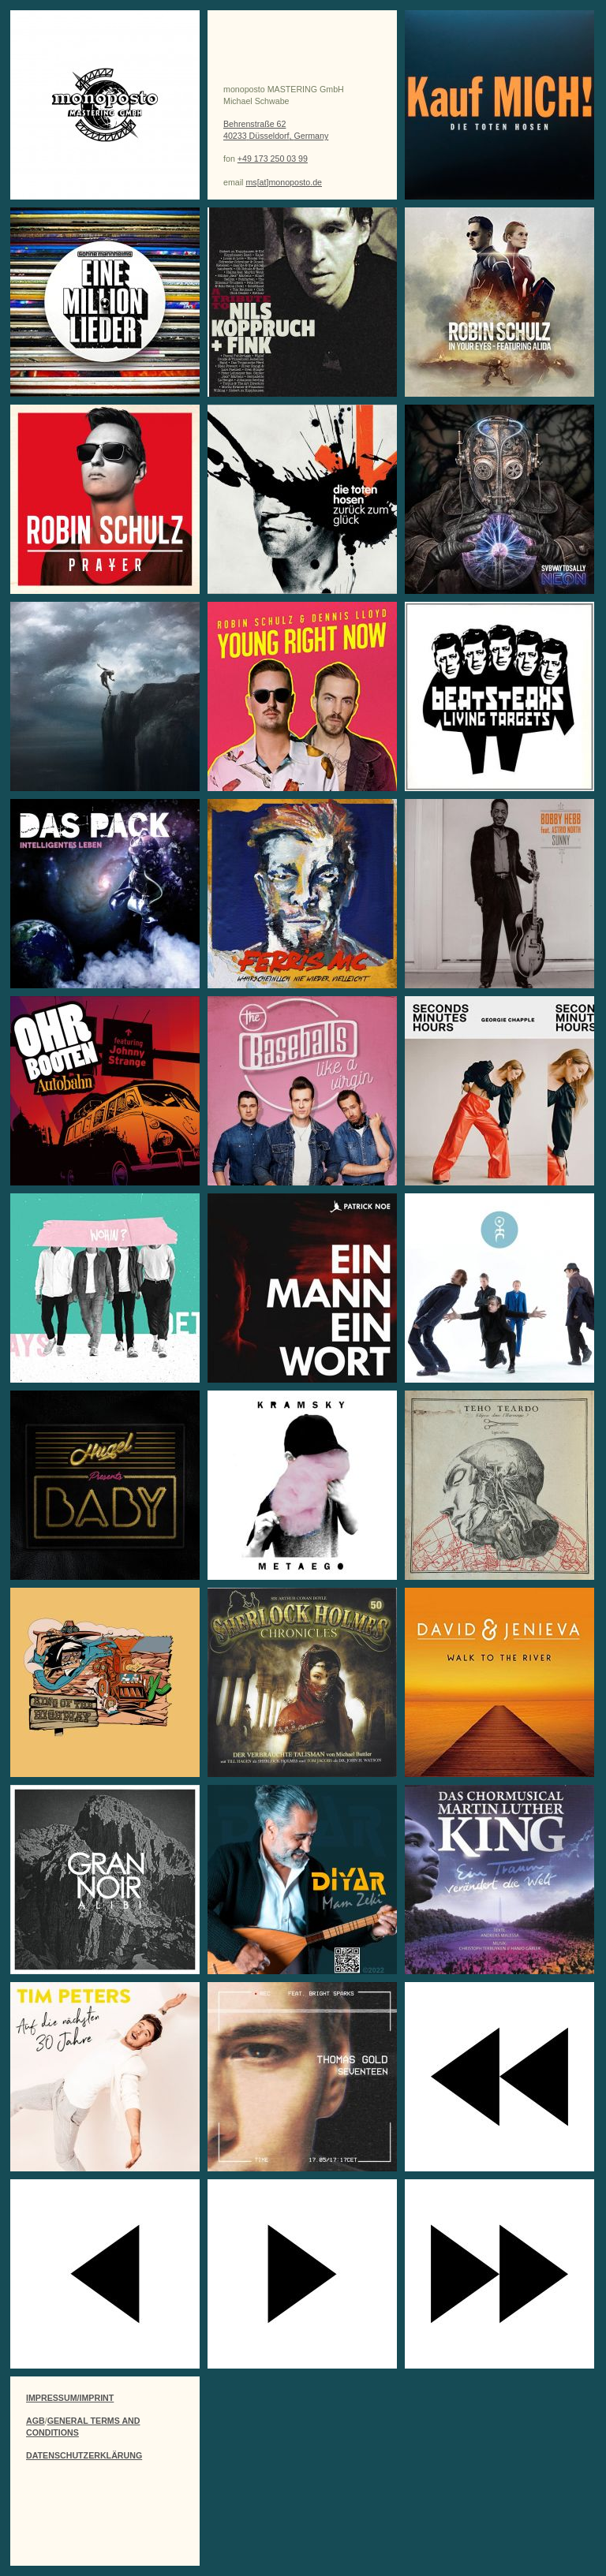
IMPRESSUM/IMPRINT (70, 2397)
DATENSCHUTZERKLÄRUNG (84, 2455)
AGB (35, 2420)
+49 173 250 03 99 (273, 158)
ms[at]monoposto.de (283, 182)
